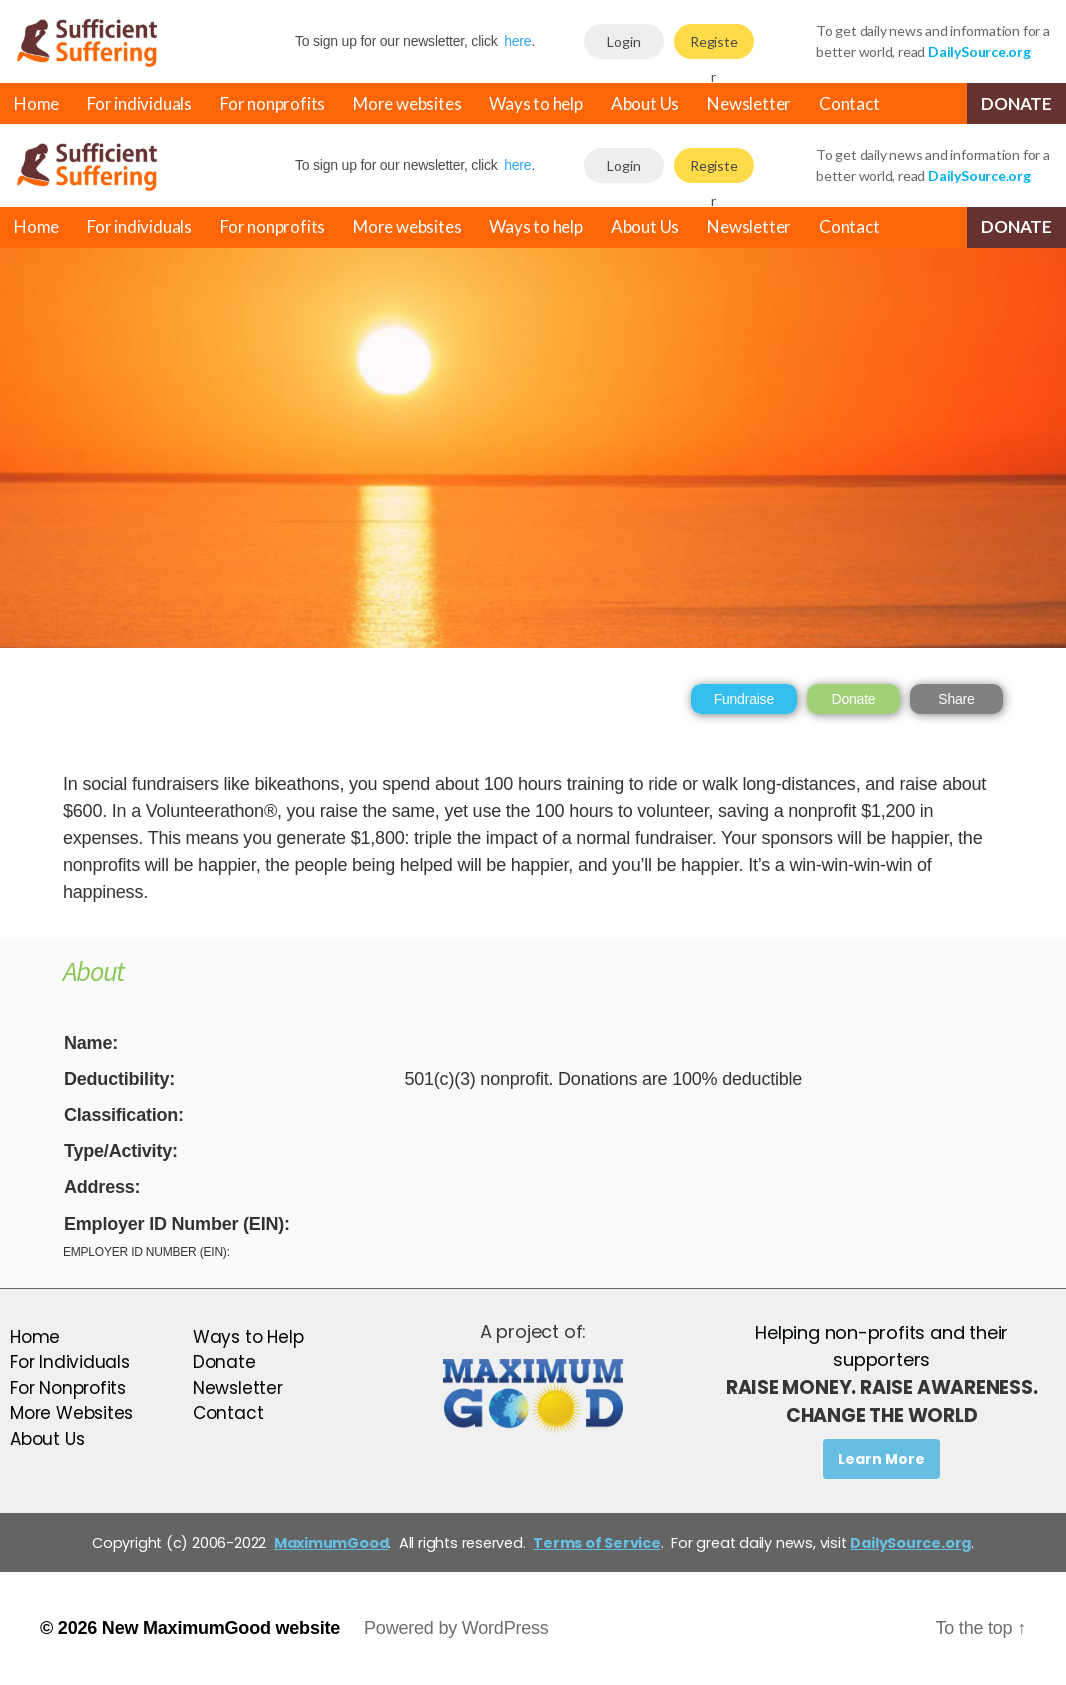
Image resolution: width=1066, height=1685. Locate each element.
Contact (849, 103)
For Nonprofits (68, 1388)
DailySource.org (910, 1543)
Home (36, 103)
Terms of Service (597, 1543)
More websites (407, 103)
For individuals (139, 103)
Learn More (881, 1459)
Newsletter (749, 103)
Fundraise (744, 699)
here (517, 41)
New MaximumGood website (221, 1628)
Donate (1016, 103)
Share (956, 699)
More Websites (71, 1413)
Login (623, 41)
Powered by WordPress (456, 1628)
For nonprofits (272, 103)
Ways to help (535, 103)
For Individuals (70, 1362)
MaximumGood (331, 1543)
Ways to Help (248, 1337)
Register (714, 46)
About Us (645, 103)
